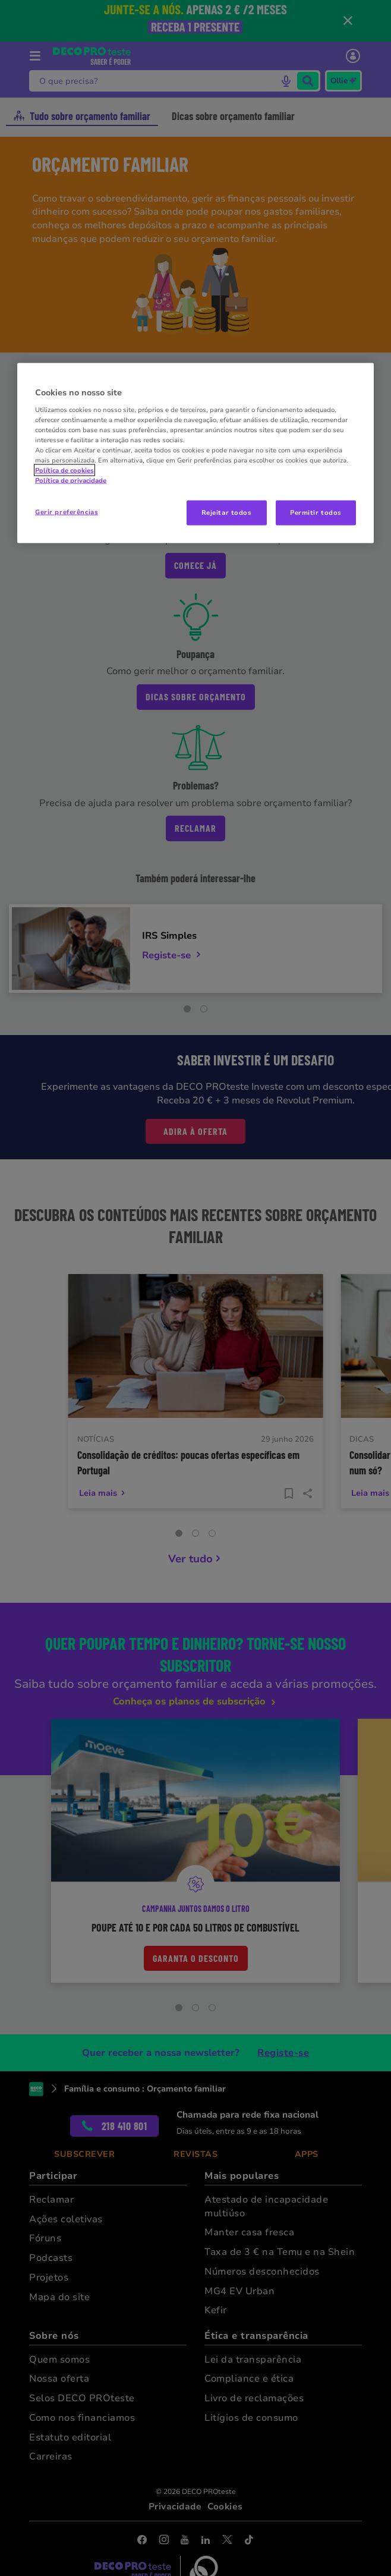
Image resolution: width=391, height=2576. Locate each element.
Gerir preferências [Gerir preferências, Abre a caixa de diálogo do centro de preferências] (66, 512)
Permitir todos (316, 512)
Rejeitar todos (226, 512)
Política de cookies (64, 470)
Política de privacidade (70, 480)
